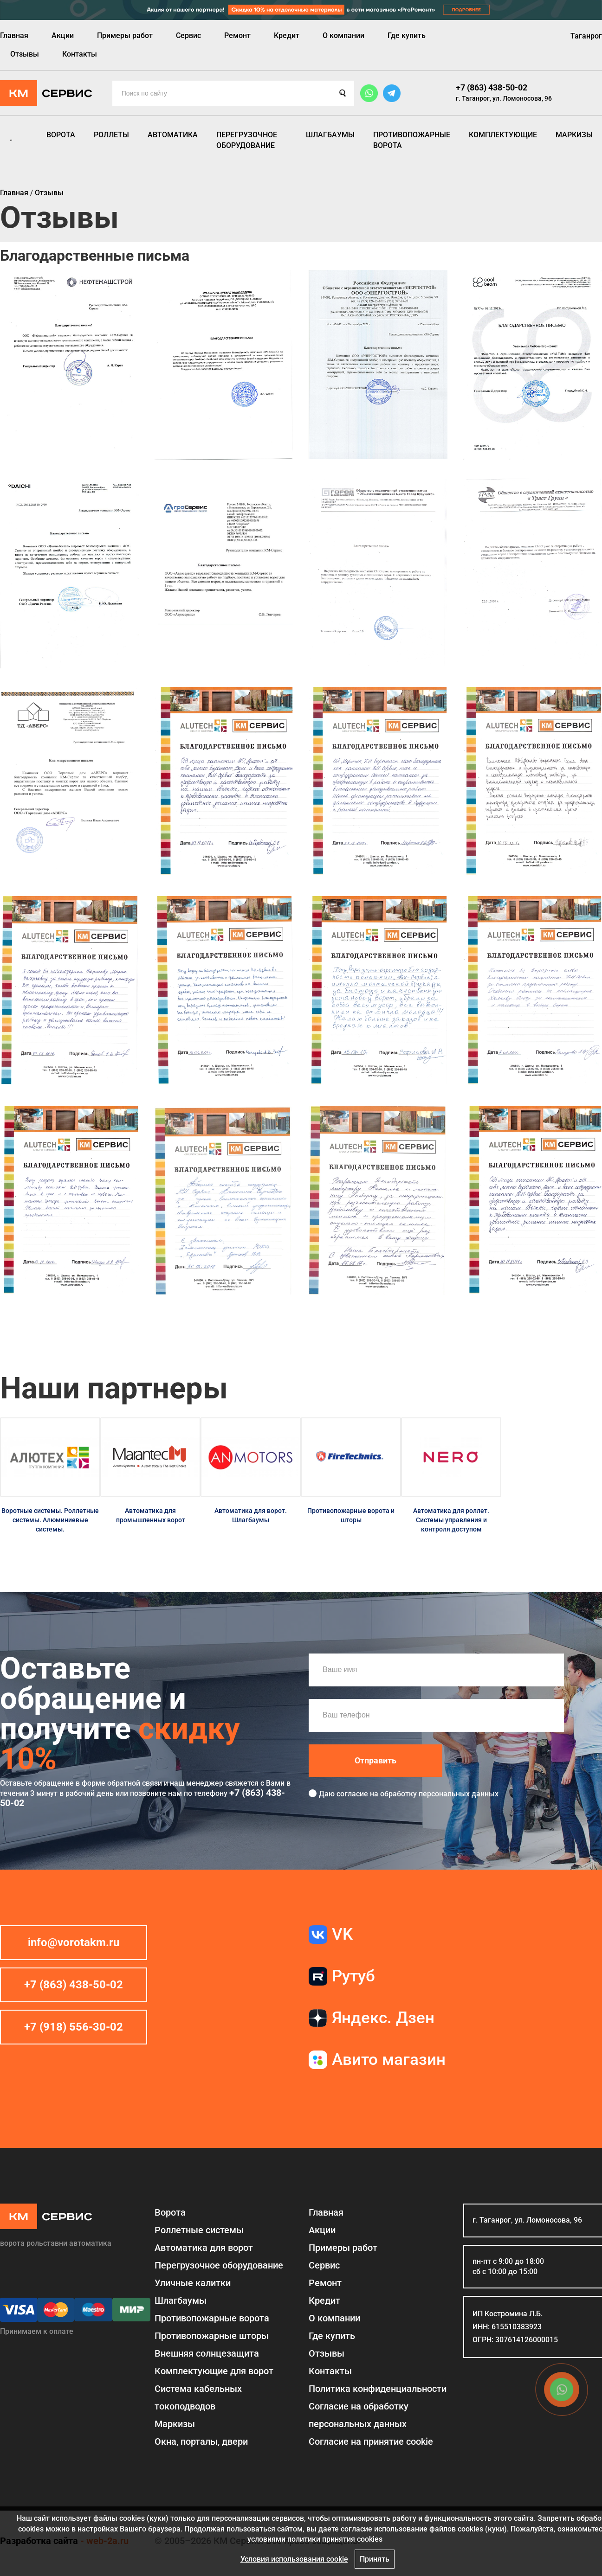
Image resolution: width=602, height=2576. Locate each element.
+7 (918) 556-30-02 (73, 2026)
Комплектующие (503, 134)
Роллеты (111, 134)
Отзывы (24, 54)
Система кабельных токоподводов (198, 2397)
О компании (343, 35)
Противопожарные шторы (212, 2335)
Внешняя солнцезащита (207, 2353)
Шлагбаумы (330, 134)
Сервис (188, 35)
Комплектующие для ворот (214, 2371)
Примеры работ (125, 35)
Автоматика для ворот (204, 2247)
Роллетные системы (199, 2230)
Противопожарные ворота (411, 139)
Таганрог (586, 36)
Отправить (375, 1760)
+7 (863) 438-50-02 (491, 87)
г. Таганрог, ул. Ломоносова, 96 (504, 98)
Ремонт (237, 35)
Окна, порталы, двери (201, 2441)
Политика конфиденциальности (378, 2388)
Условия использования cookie (294, 2559)
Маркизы (574, 134)
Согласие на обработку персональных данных (358, 2415)
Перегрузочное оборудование (246, 139)
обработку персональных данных (439, 1793)
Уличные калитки (193, 2282)
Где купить (407, 35)
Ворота (60, 134)
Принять (374, 2559)
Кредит (286, 35)
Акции (63, 35)
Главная (14, 35)
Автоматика (173, 134)
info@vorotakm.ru (73, 1942)
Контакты (79, 54)
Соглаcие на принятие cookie (371, 2441)
